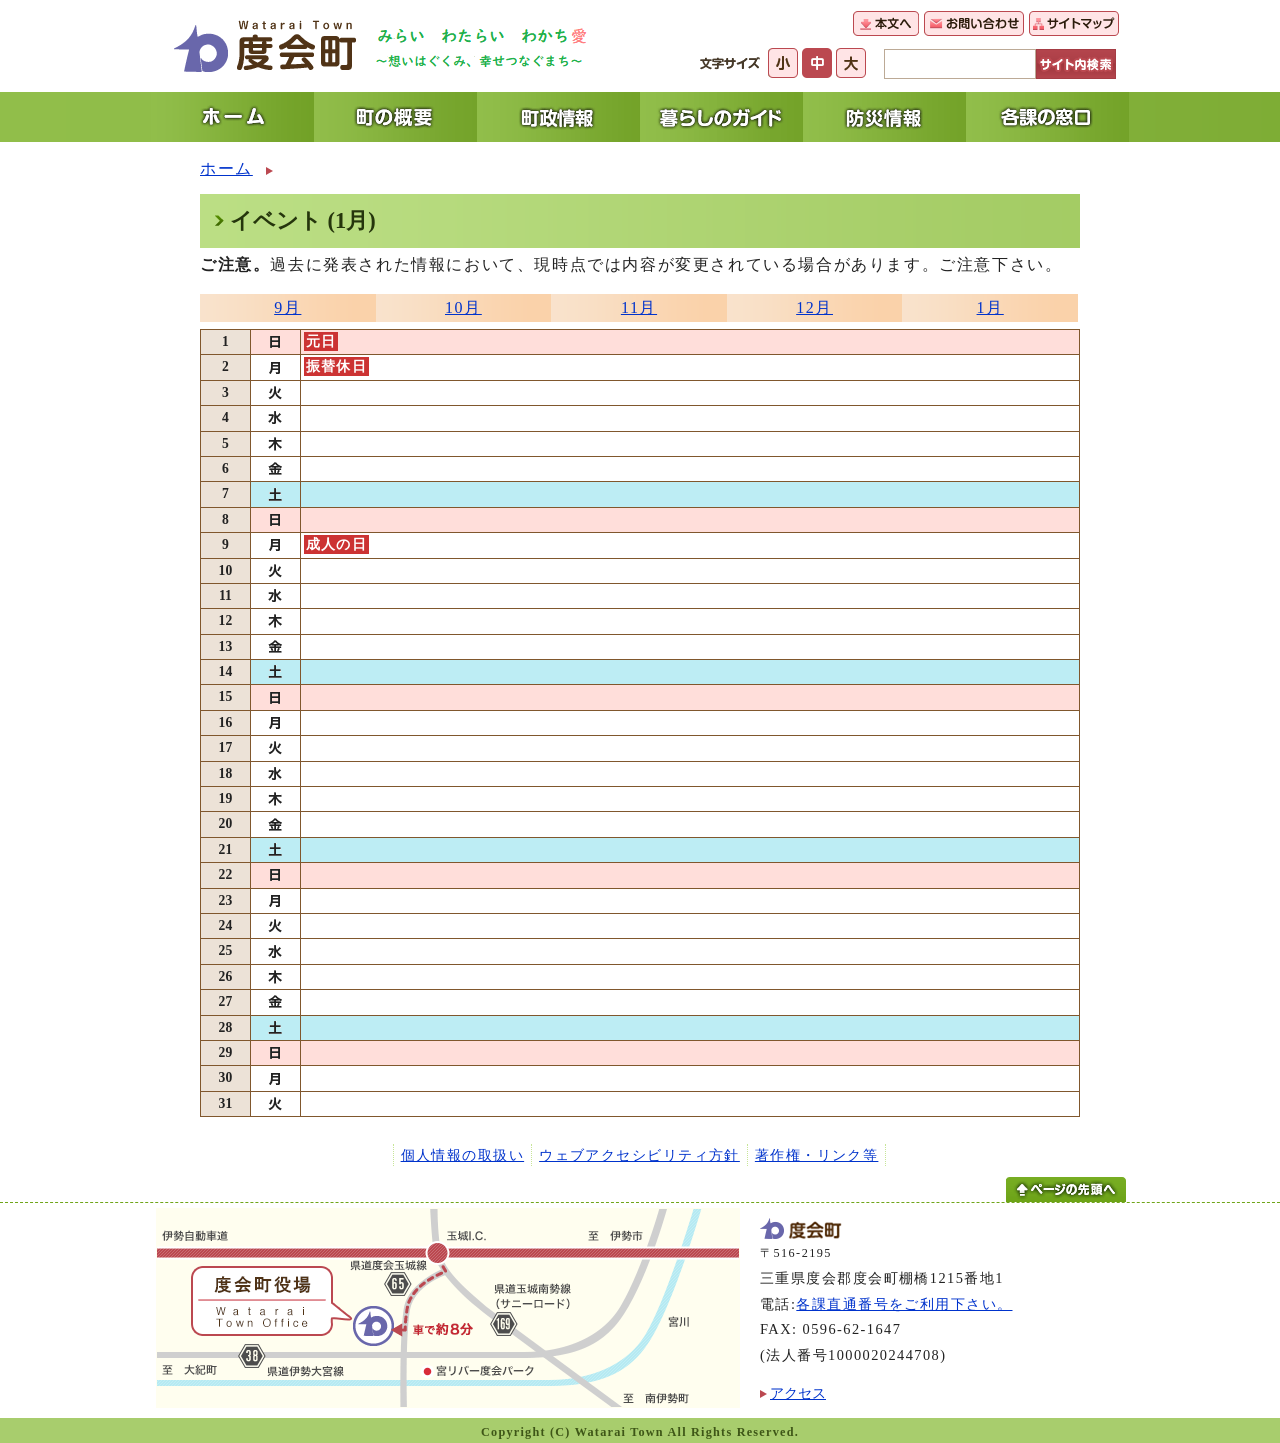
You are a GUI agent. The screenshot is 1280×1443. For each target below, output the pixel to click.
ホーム (226, 168)
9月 (287, 307)
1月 (990, 307)
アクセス (798, 1393)
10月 (463, 307)
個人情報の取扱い (463, 1155)
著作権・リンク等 (817, 1155)
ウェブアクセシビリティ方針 (639, 1155)
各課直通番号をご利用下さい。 (904, 1304)
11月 (639, 307)
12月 (814, 307)
